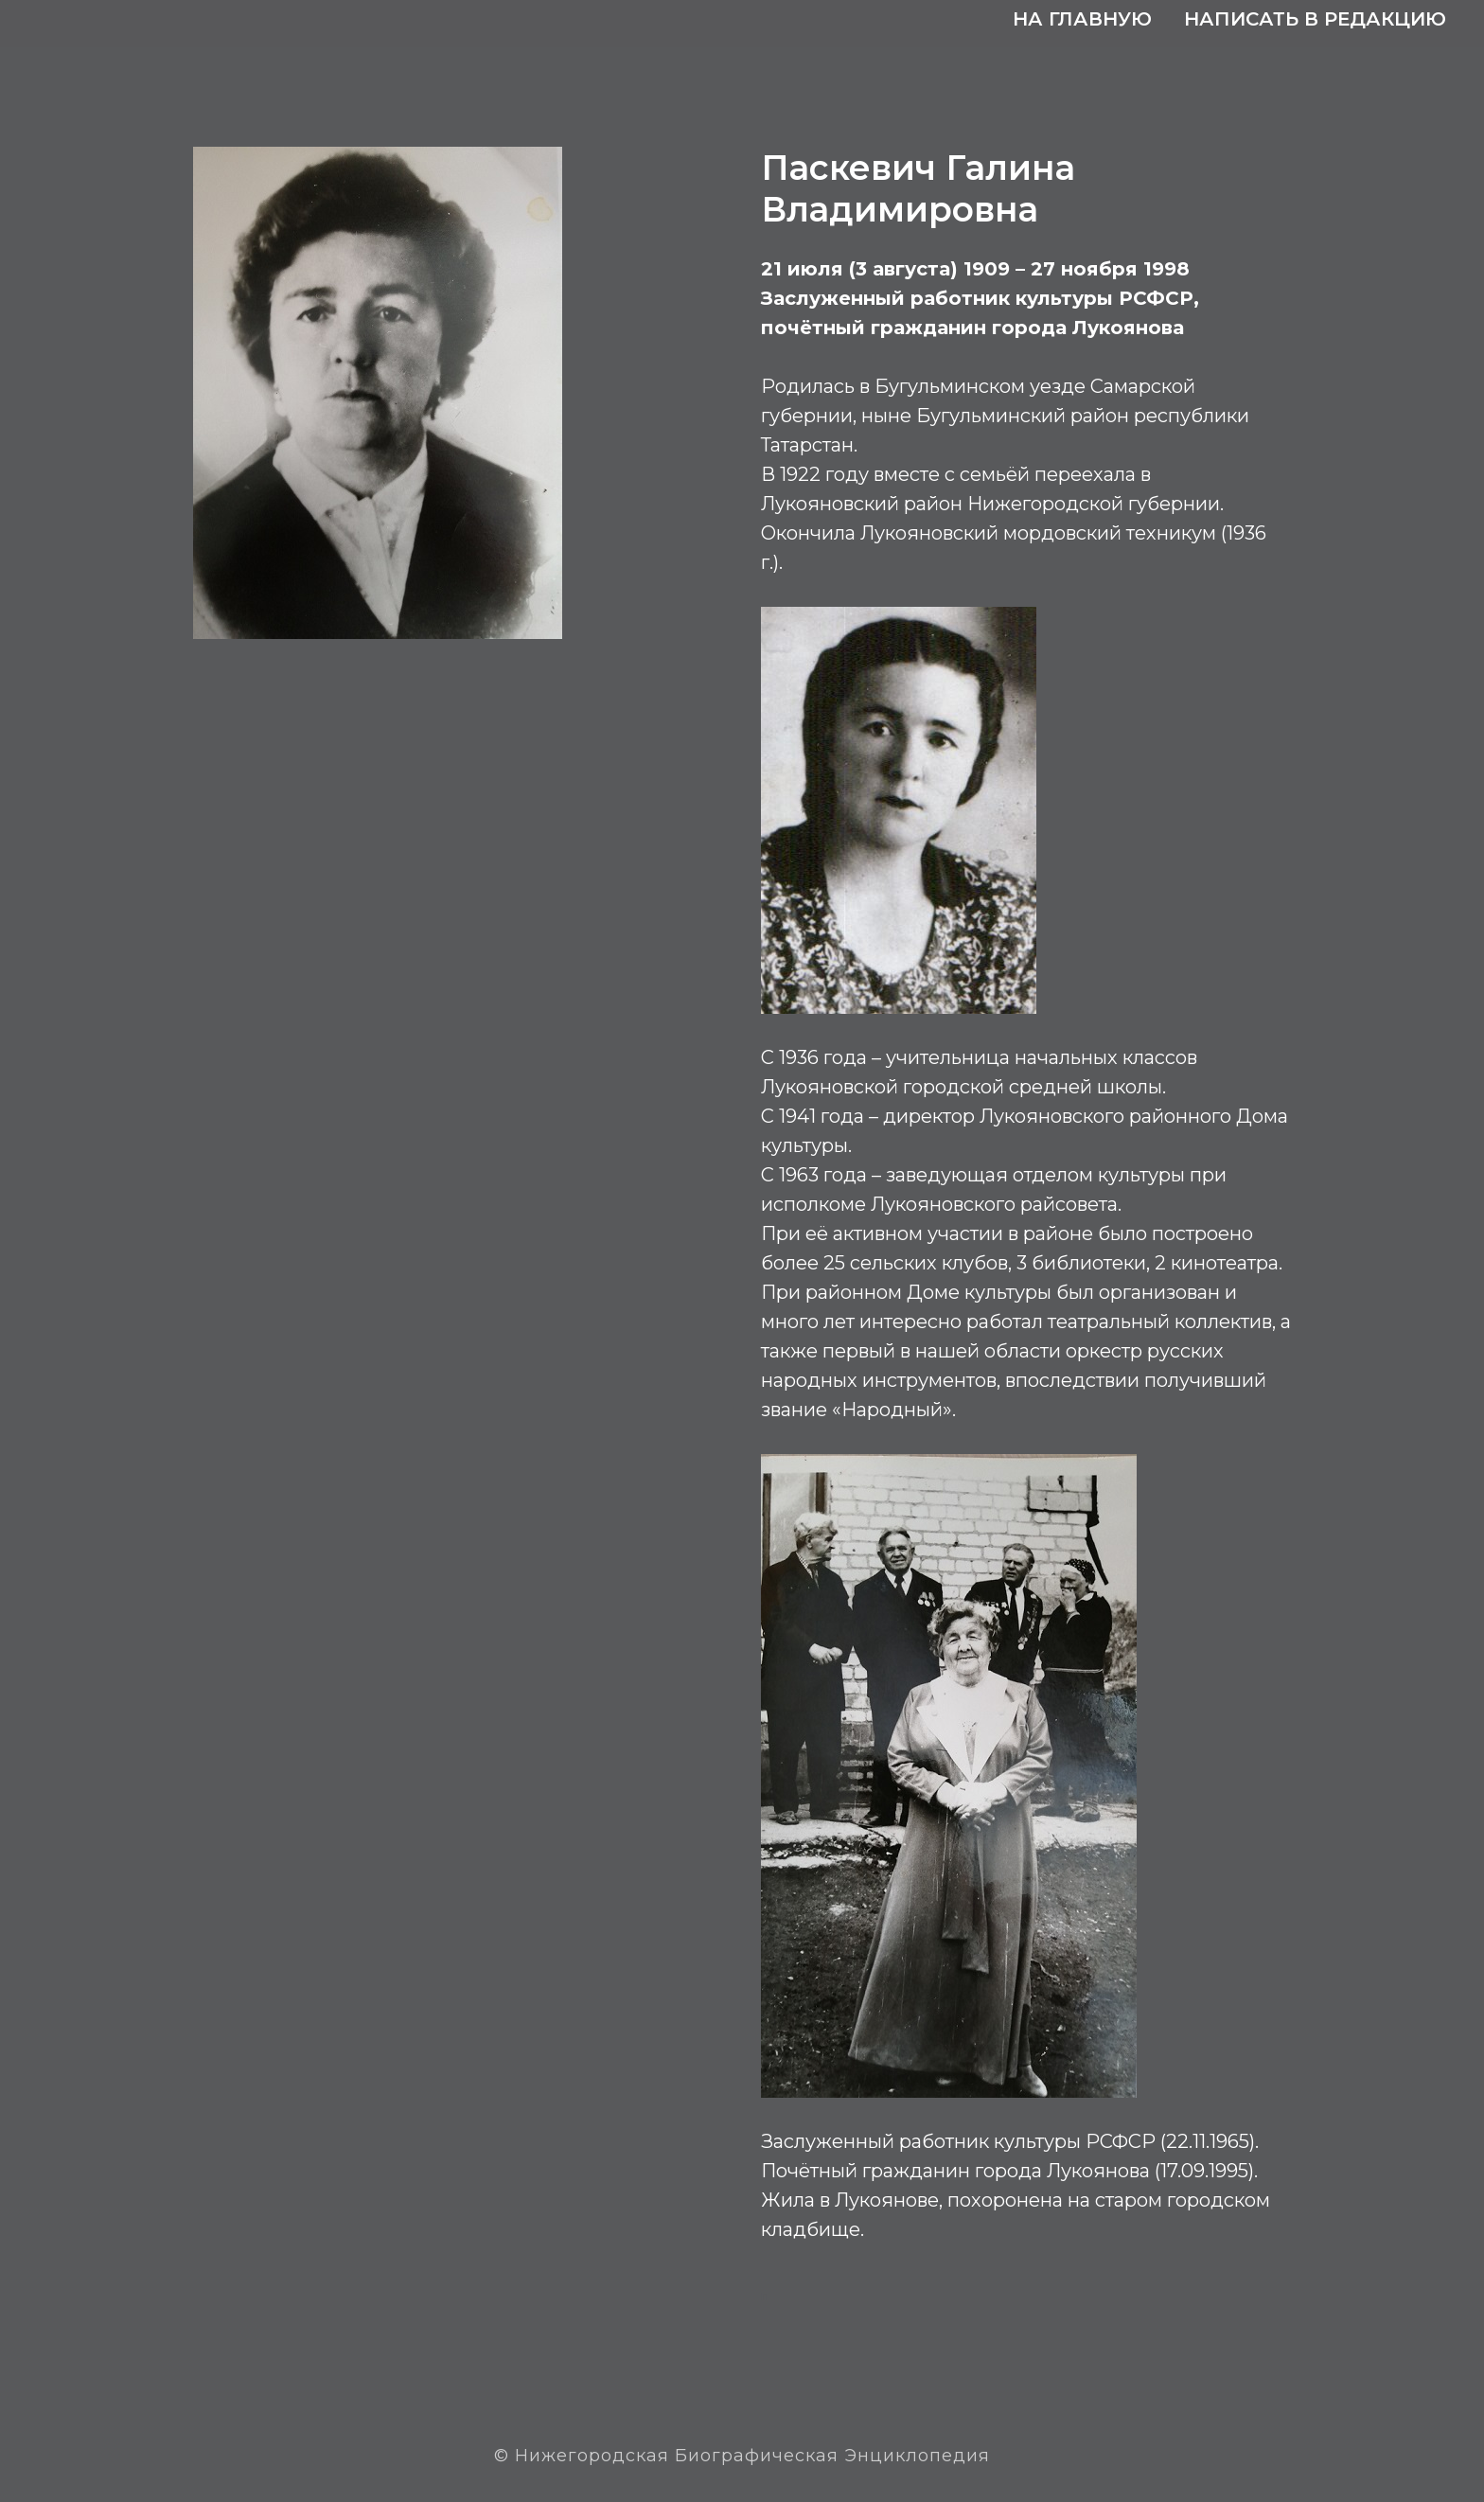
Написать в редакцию (1315, 19)
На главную (1082, 19)
